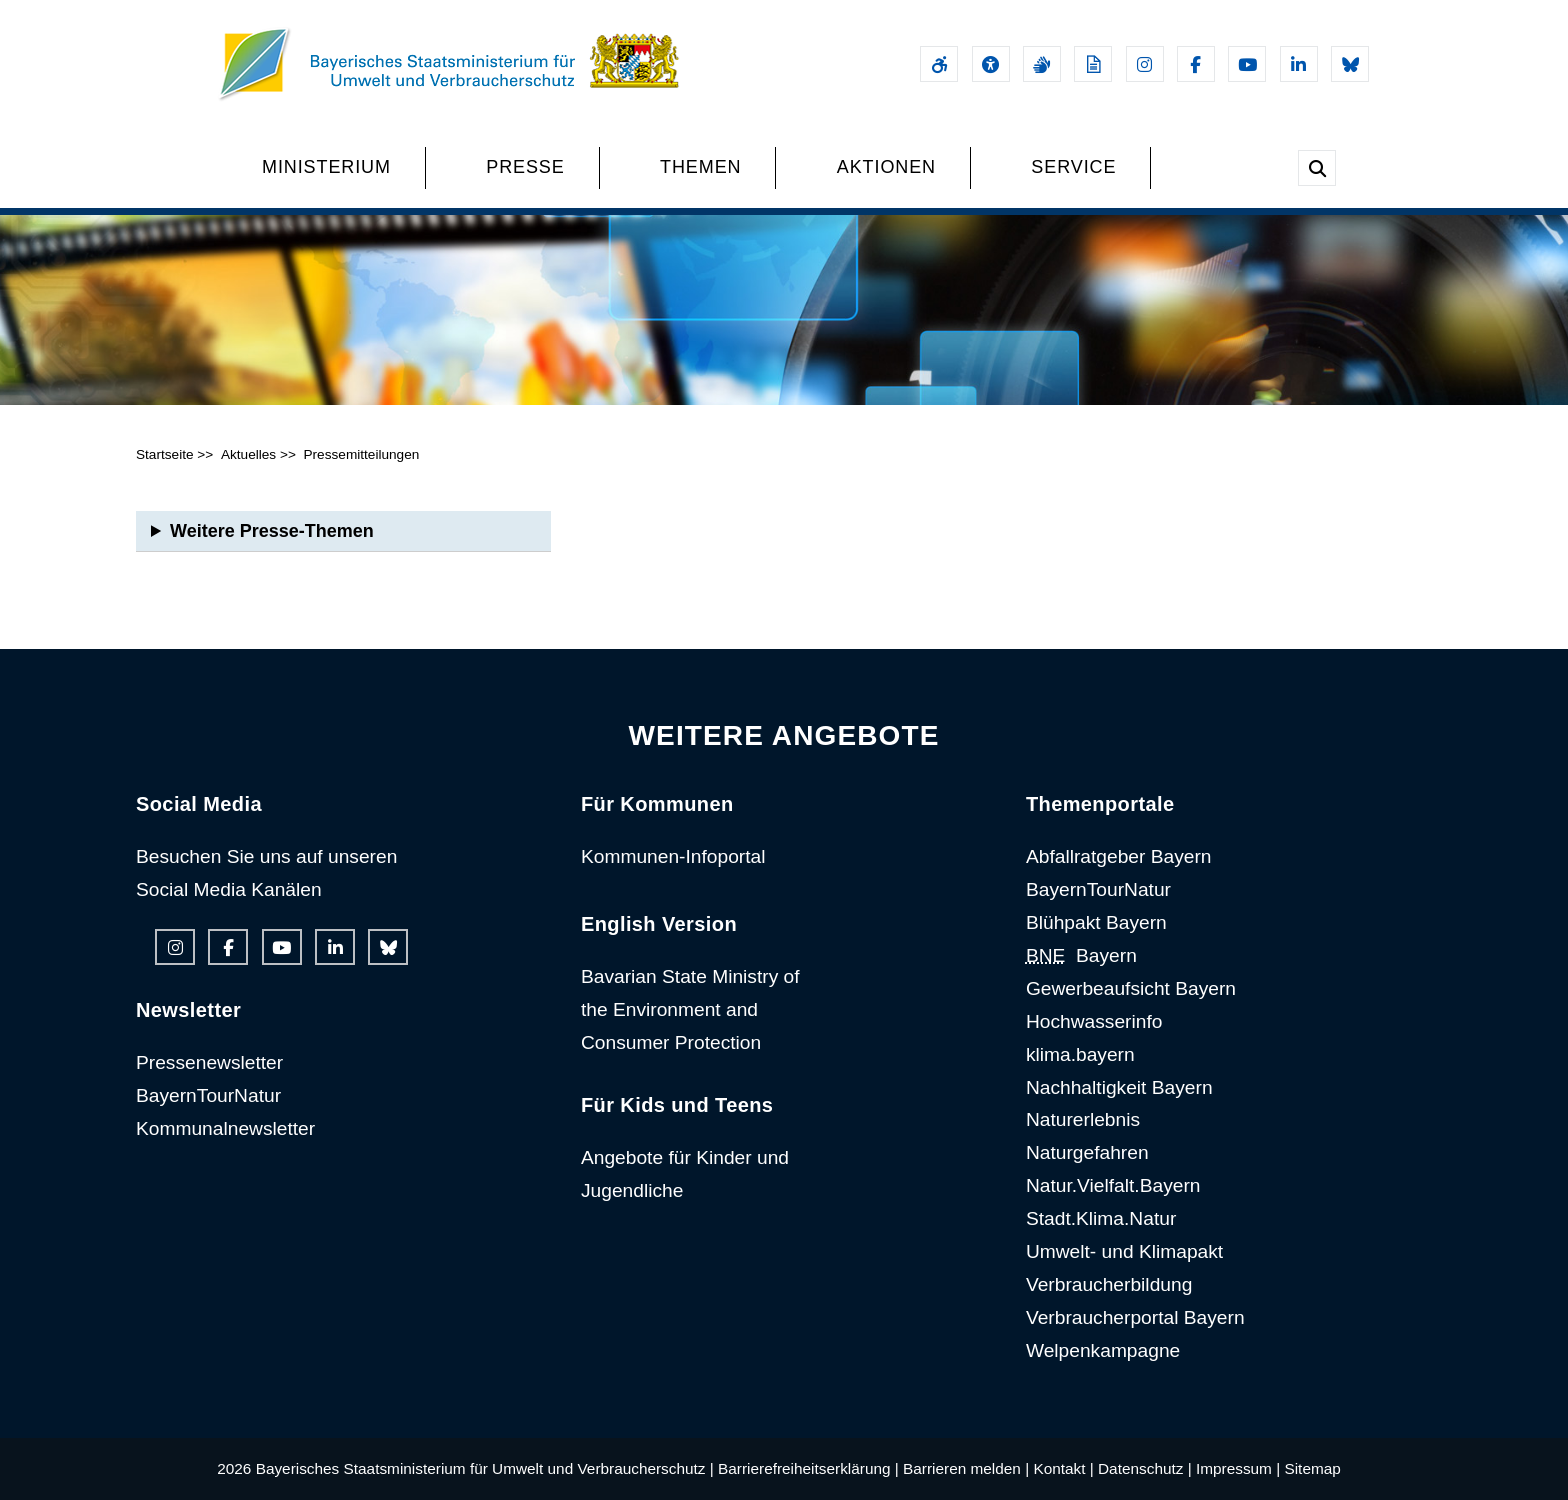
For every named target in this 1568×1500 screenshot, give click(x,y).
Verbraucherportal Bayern (1135, 1317)
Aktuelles (248, 454)
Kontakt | (1063, 1468)
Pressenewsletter (209, 1062)
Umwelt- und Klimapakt (1124, 1251)
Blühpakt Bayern (1096, 922)
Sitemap (1312, 1468)
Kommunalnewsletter (225, 1128)
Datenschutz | (1145, 1468)
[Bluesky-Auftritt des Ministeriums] (1350, 64)
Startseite (165, 454)
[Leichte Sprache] (1093, 64)
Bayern (1081, 955)
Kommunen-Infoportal (673, 856)
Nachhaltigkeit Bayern (1119, 1087)
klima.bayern (1080, 1054)
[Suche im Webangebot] (1317, 168)
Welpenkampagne (1103, 1350)
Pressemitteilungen (361, 454)
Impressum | (1238, 1468)
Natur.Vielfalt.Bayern (1113, 1185)
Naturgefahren (1087, 1152)
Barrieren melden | (966, 1468)
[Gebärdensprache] (1042, 64)
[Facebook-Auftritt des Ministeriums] (1196, 64)
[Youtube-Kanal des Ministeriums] (1247, 64)
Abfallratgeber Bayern (1119, 856)
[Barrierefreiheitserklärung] (939, 64)
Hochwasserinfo (1094, 1021)
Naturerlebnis (1083, 1119)
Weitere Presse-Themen (272, 531)
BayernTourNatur (208, 1095)
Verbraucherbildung (1109, 1284)
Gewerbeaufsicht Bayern (1131, 988)
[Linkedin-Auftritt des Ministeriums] (1299, 64)
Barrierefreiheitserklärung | (808, 1468)
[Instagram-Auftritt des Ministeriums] (1145, 64)
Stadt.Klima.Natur (1101, 1218)
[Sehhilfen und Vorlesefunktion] (991, 64)
